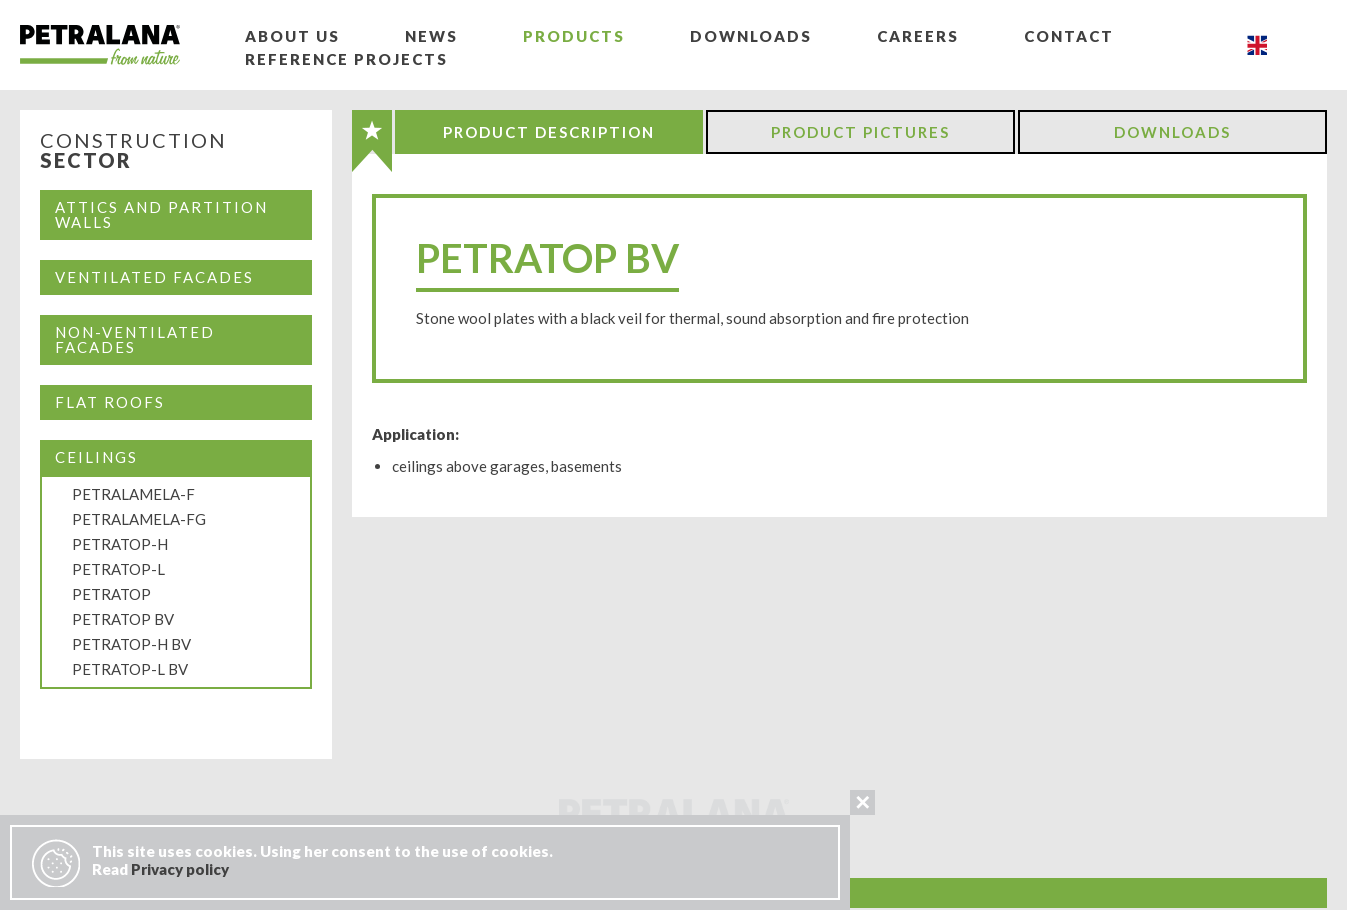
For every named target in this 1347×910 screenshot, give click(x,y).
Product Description (549, 132)
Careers (918, 36)
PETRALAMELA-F (133, 494)
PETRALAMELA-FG (139, 519)
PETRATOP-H (120, 544)
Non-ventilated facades (135, 339)
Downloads (751, 36)
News (431, 36)
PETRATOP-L (118, 569)
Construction (133, 151)
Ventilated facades (154, 277)
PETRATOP (111, 594)
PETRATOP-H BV (131, 644)
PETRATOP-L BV (130, 669)
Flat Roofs (110, 402)
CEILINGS (96, 457)
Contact (1069, 36)
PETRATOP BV (123, 619)
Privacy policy (180, 869)
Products (574, 36)
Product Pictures (860, 132)
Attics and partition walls (161, 214)
